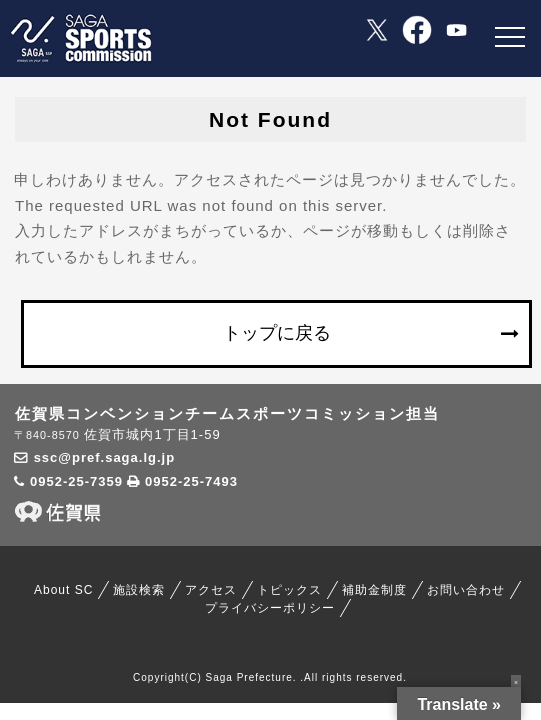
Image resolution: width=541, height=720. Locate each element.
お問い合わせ (466, 590)
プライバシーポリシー (270, 608)
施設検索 (139, 590)
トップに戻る (277, 333)
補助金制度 (374, 590)
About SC (63, 590)
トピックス (289, 590)
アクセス (211, 590)
